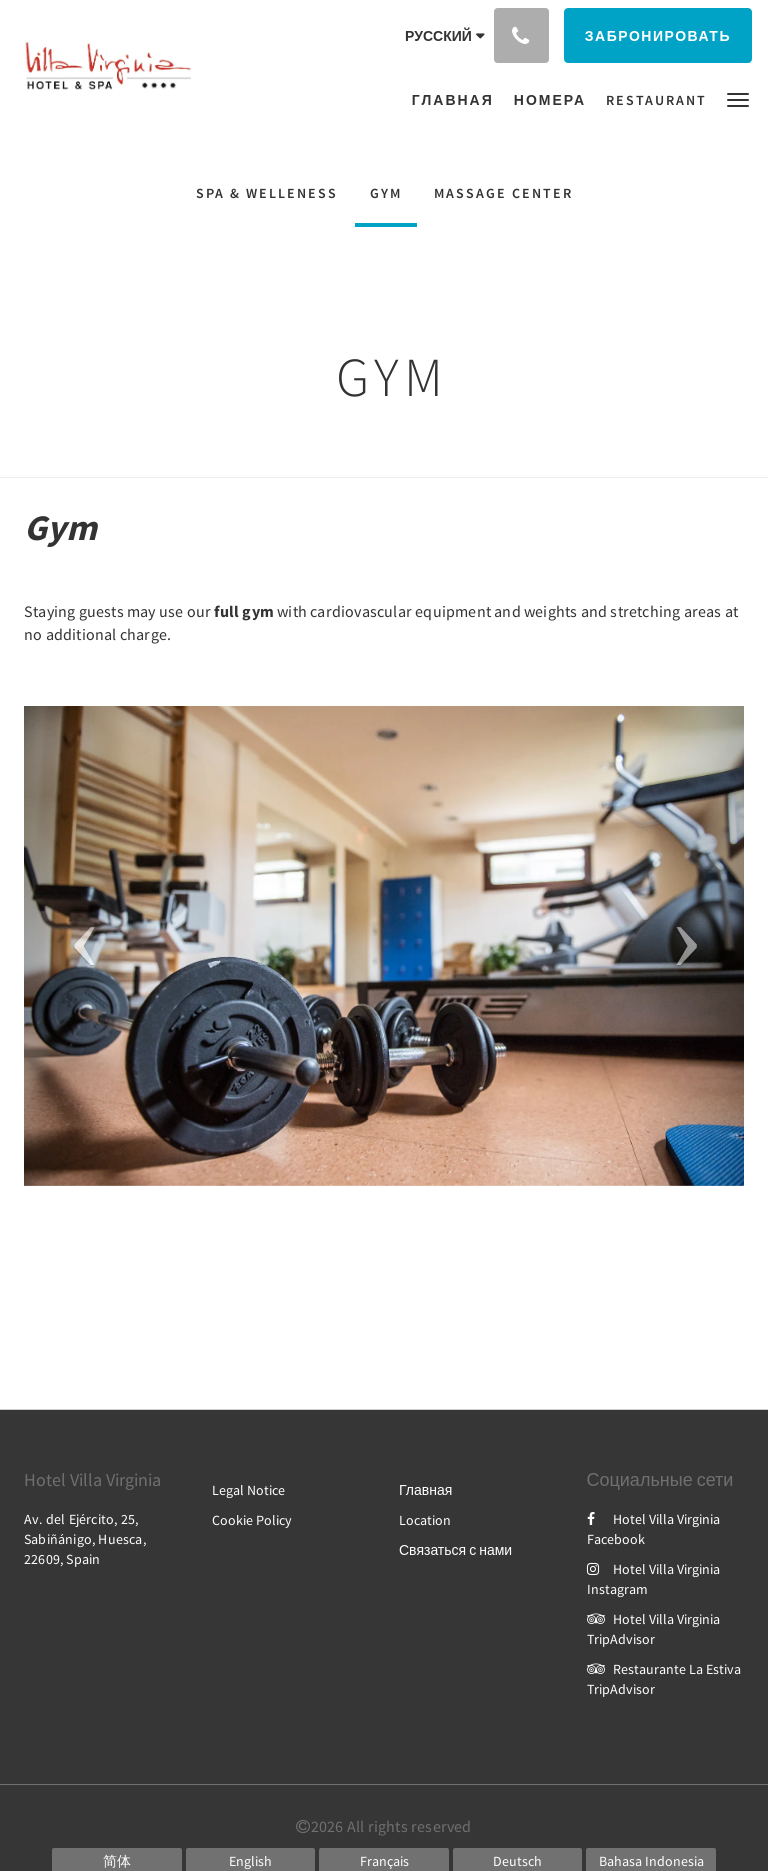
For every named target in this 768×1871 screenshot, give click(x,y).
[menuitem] (458, 100)
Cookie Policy (252, 1520)
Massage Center (503, 193)
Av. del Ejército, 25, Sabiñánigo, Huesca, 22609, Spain (85, 1539)
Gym (386, 193)
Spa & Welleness (267, 193)
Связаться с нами (455, 1550)
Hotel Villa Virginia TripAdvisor (653, 1629)
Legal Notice (248, 1490)
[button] (738, 98)
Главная (425, 1490)
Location (425, 1520)
